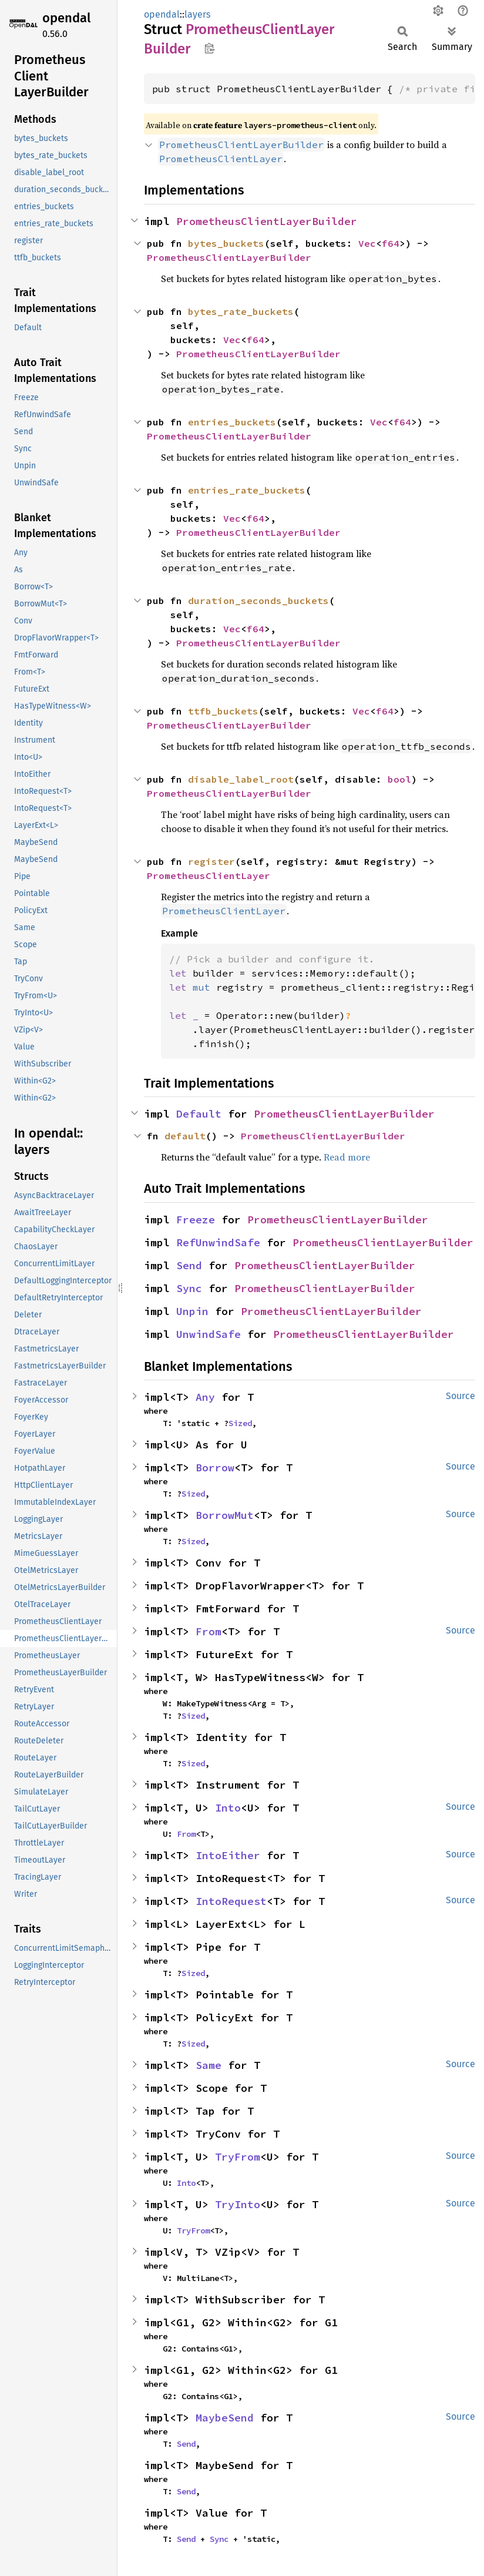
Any (205, 1397)
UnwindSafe (208, 1334)
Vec (367, 243)
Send (189, 1265)
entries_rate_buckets (246, 490)
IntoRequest (231, 1901)
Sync (189, 1288)
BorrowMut (225, 1515)
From (208, 1631)
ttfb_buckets (223, 711)
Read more (347, 1157)
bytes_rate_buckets (241, 311)
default (185, 1136)
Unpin (192, 1311)
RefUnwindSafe (218, 1242)
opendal (66, 18)
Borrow (215, 1467)
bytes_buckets (226, 243)
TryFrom (237, 2157)
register (211, 861)
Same (208, 2065)
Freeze (195, 1219)
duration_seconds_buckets (258, 600)
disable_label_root (241, 779)
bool (399, 779)
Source (460, 1395)
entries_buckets (232, 422)
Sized (240, 1423)
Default (198, 1114)
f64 (390, 243)
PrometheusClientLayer (208, 875)
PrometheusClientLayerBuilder (266, 221)
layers (197, 14)
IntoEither (228, 1855)
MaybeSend (225, 2417)
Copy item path (209, 48)
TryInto (237, 2204)
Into (228, 1807)
